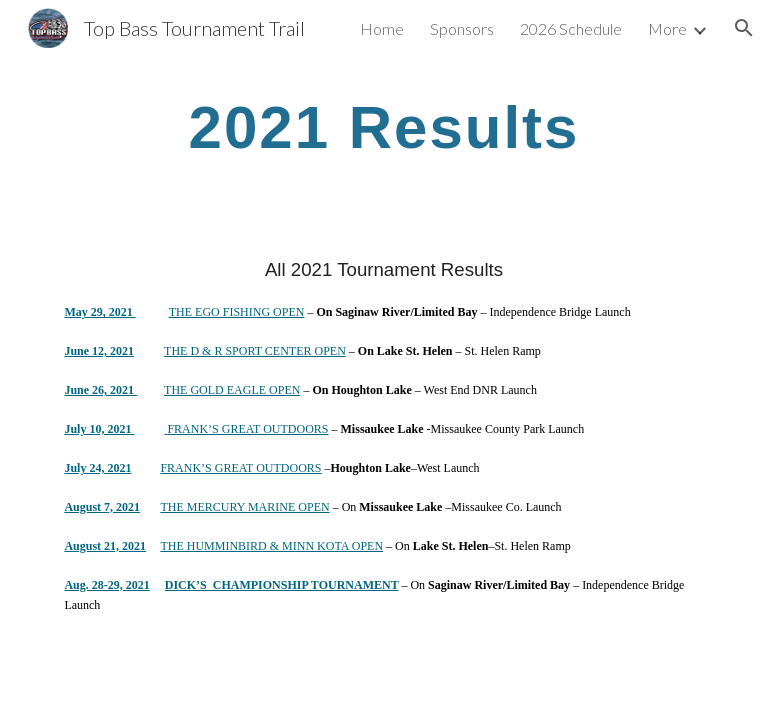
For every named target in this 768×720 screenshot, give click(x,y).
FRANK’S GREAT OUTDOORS (247, 429)
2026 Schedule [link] (571, 28)
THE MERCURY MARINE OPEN (244, 507)
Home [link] (382, 28)
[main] (383, 126)
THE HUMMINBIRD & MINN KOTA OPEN (271, 546)
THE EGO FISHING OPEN (237, 312)
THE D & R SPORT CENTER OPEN (255, 351)
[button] (744, 28)
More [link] (667, 28)
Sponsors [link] (462, 28)
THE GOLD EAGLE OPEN (232, 390)
